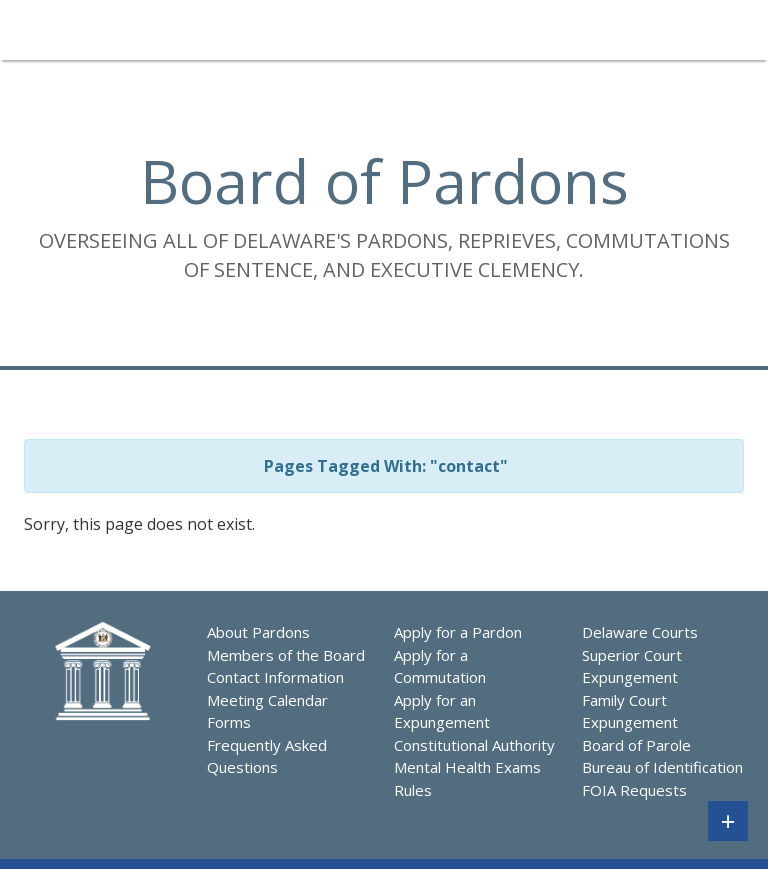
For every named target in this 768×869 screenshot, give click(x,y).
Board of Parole (636, 745)
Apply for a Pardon (458, 632)
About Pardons (258, 632)
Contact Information (275, 677)
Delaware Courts (640, 632)
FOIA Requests (634, 790)
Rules (413, 790)
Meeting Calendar (267, 700)
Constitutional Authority (474, 745)
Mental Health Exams (467, 767)
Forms (229, 722)
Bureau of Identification (662, 767)
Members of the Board (286, 655)
